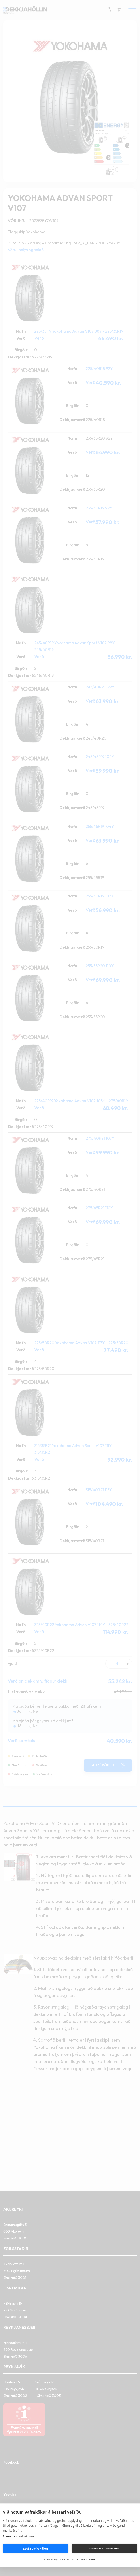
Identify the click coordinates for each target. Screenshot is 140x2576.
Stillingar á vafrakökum (104, 2548)
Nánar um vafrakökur (18, 2536)
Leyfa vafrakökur (36, 2549)
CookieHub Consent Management (77, 2559)
